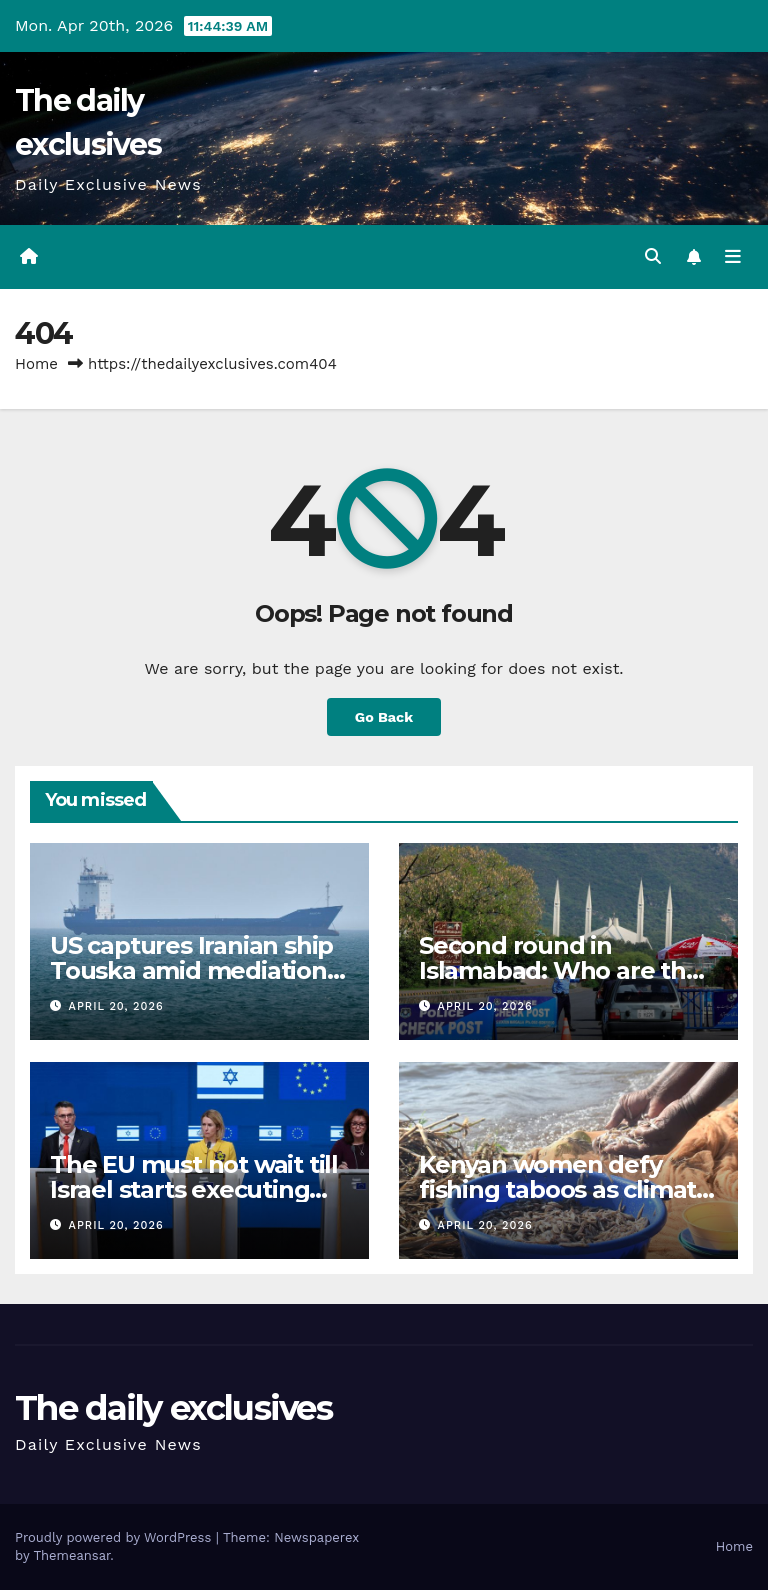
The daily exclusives (173, 1408)
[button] (653, 256)
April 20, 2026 (116, 1006)
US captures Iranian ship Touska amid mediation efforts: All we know (191, 970)
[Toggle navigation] (733, 257)
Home (36, 364)
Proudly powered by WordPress (115, 1537)
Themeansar (71, 1555)
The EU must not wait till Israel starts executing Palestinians (194, 1189)
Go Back (384, 717)
